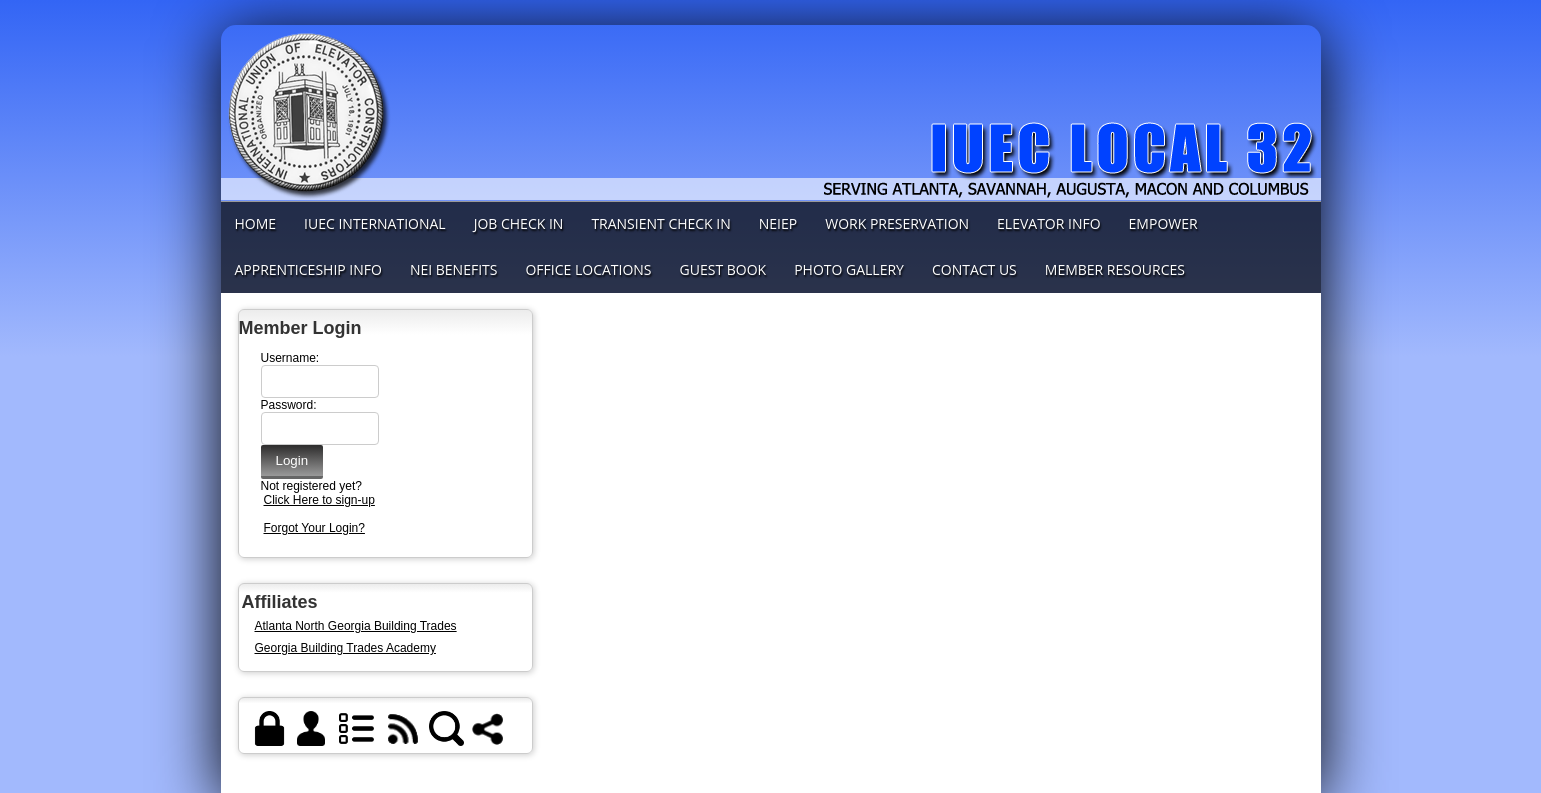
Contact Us (974, 269)
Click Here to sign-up (319, 500)
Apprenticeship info (308, 269)
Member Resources (1115, 269)
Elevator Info (1049, 223)
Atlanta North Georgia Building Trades (356, 626)
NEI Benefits (454, 269)
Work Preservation (897, 223)
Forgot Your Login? (314, 528)
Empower (1163, 223)
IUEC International (375, 223)
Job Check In (519, 223)
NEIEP (778, 223)
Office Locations (588, 269)
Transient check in (660, 223)
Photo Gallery (849, 269)
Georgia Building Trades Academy (345, 648)
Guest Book (723, 269)
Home (256, 223)
